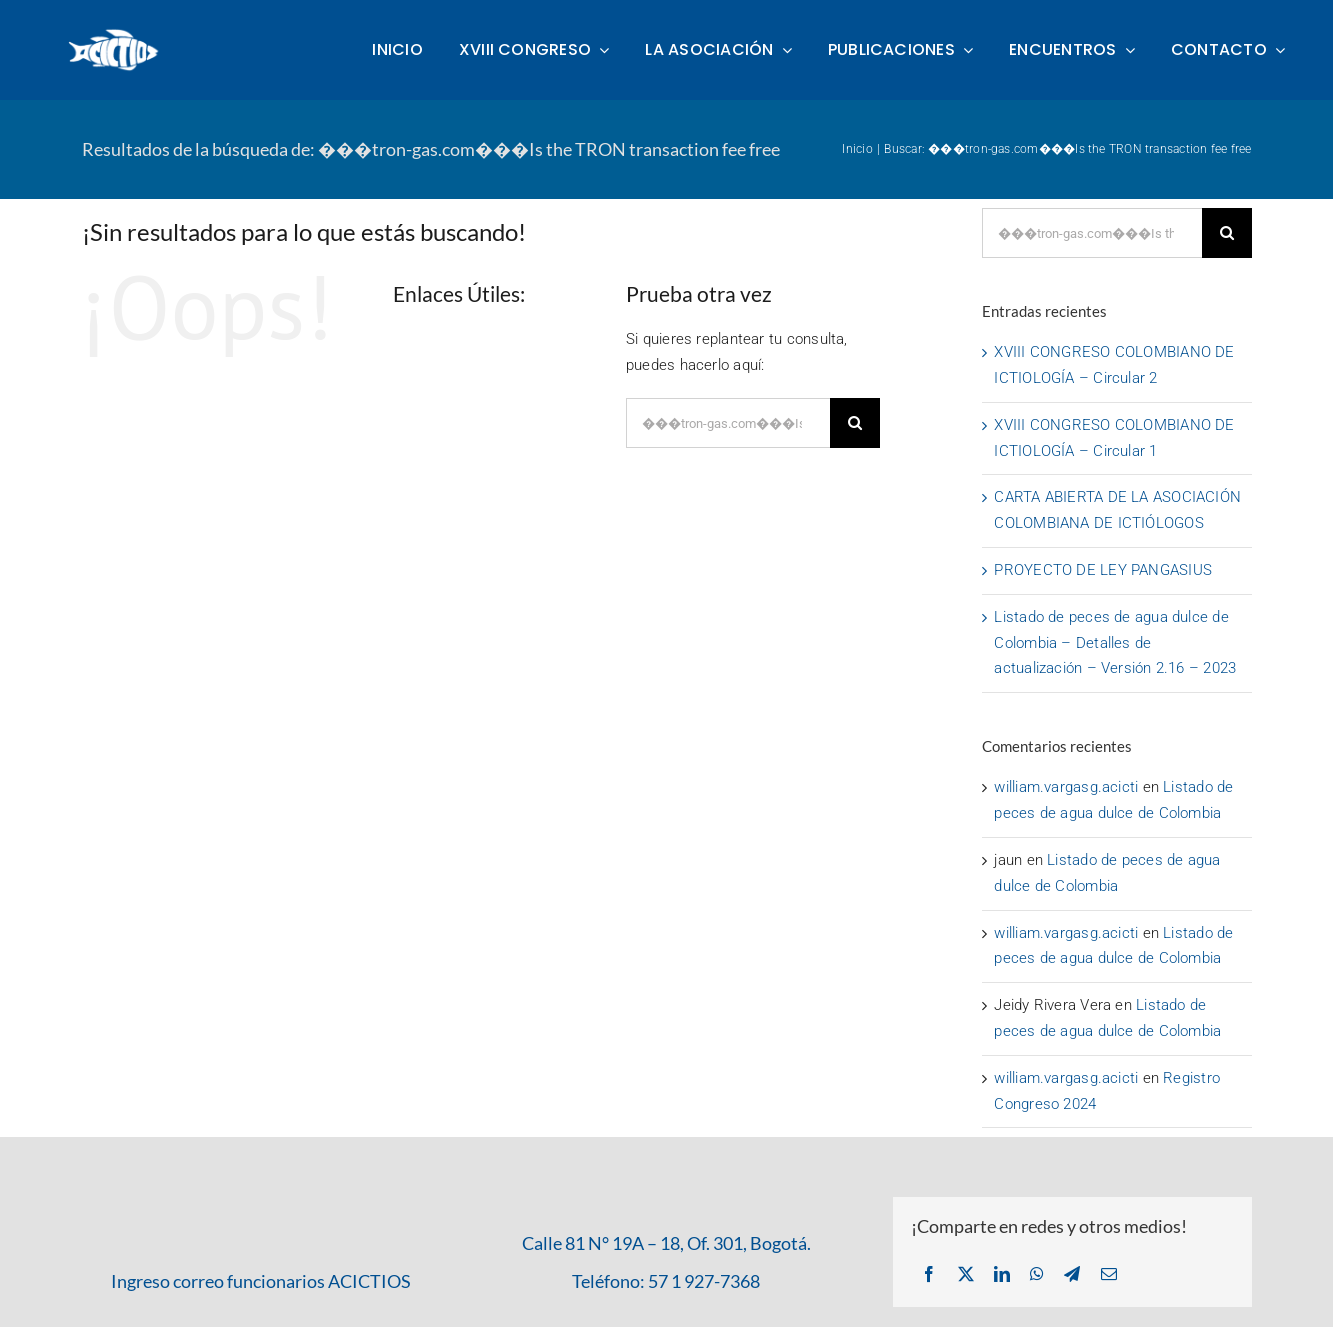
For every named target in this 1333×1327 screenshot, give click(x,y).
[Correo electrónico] (1109, 1275)
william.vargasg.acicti (1066, 787)
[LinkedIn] (1002, 1275)
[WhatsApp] (1037, 1275)
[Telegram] (1072, 1275)
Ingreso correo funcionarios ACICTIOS (261, 1281)
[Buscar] (855, 423)
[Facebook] (929, 1275)
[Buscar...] (728, 423)
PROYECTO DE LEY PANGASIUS (1103, 570)
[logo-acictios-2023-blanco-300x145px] (115, 34)
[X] (966, 1275)
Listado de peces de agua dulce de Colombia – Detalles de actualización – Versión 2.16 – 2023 (1115, 643)
